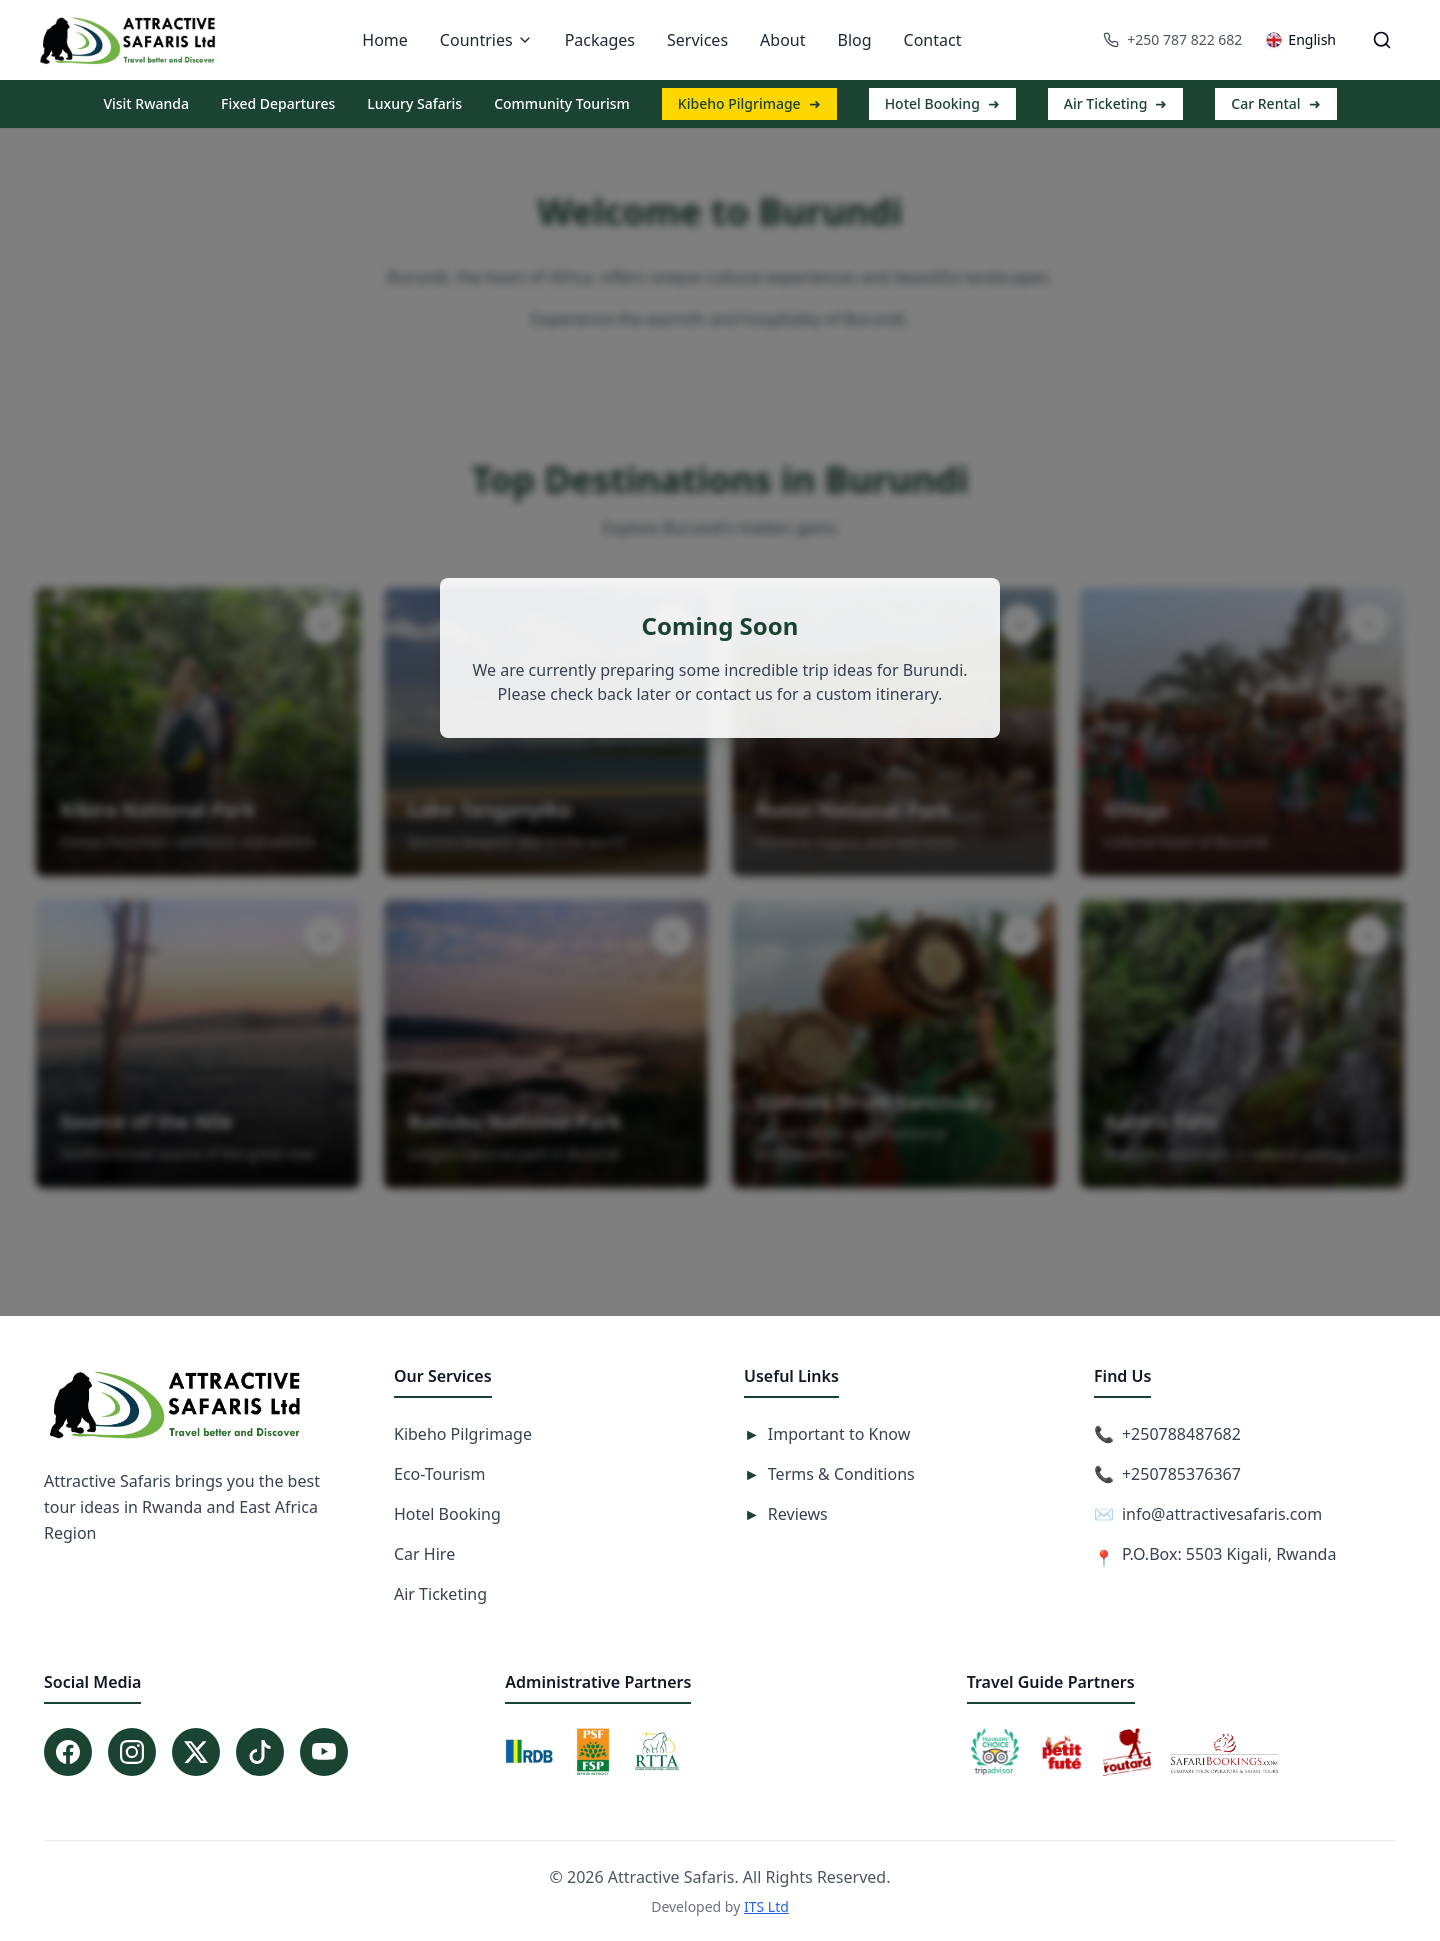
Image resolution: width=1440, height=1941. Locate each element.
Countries (486, 40)
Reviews (786, 1514)
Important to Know (827, 1434)
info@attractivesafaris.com (1222, 1514)
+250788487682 (1181, 1434)
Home (385, 40)
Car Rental (1275, 104)
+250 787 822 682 (1172, 39)
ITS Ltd (766, 1906)
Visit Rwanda (146, 103)
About (782, 40)
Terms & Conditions (829, 1474)
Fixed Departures (278, 103)
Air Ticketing (1116, 104)
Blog (854, 40)
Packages (600, 40)
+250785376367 (1181, 1474)
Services (697, 40)
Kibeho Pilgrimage (749, 104)
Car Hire (424, 1554)
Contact (933, 40)
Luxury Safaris (414, 103)
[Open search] (1382, 40)
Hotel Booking (942, 104)
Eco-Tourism (439, 1474)
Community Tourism (562, 103)
